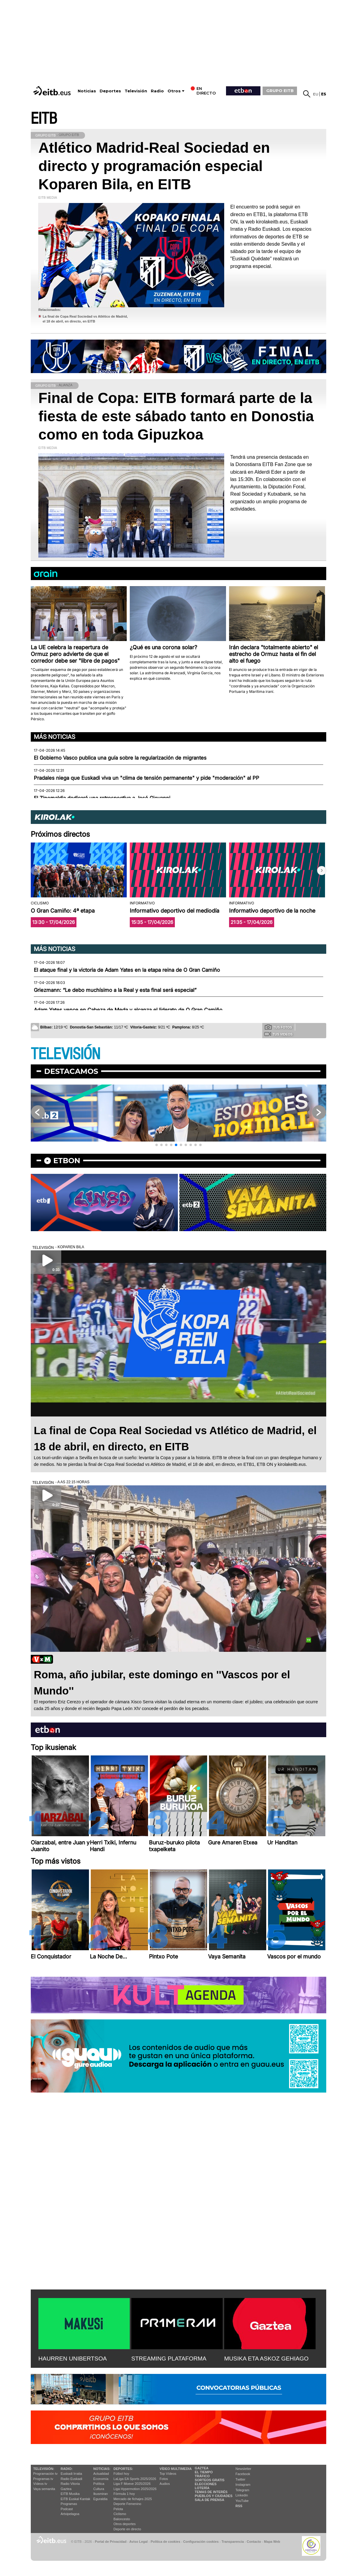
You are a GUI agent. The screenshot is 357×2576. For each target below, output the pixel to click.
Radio (157, 91)
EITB (44, 118)
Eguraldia (100, 2499)
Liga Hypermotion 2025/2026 (135, 2489)
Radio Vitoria (70, 2483)
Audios (165, 2483)
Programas (69, 2504)
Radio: (66, 2469)
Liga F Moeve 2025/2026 (132, 2483)
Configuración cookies (200, 2541)
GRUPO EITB (280, 90)
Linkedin (241, 2495)
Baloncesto (122, 2519)
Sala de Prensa (209, 2500)
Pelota (118, 2509)
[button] (321, 870)
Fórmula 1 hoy (124, 2494)
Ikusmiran (100, 2494)
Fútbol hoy (121, 2473)
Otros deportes (125, 2524)
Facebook (242, 2474)
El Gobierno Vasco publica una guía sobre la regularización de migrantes (120, 758)
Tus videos (278, 1034)
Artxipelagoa (70, 2514)
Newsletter (243, 2469)
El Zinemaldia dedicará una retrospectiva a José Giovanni (102, 798)
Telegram (242, 2490)
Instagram (242, 2484)
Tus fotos (278, 1027)
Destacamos (71, 1071)
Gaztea (66, 2489)
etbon (66, 1160)
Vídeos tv (40, 2483)
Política (98, 2483)
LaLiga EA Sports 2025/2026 (135, 2479)
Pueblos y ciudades (213, 2496)
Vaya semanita (44, 2489)
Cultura (98, 2489)
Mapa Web (272, 2541)
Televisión (136, 91)
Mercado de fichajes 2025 (133, 2499)
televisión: (43, 2469)
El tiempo (204, 2472)
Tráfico (202, 2476)
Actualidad (101, 2473)
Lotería (202, 2488)
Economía (100, 2479)
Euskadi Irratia (71, 2473)
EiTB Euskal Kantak (75, 2499)
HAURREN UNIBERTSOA (72, 2358)
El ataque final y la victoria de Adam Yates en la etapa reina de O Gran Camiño (127, 970)
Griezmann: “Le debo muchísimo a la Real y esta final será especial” (115, 990)
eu (315, 94)
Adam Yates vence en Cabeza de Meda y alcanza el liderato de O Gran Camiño (128, 1010)
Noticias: (101, 2469)
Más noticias (54, 736)
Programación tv (45, 2473)
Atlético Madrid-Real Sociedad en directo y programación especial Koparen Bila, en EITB (154, 166)
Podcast (67, 2509)
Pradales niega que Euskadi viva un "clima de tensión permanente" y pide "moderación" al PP (146, 778)
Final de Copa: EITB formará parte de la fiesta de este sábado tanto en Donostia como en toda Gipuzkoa (176, 416)
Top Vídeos (168, 2473)
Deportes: (123, 2469)
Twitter (240, 2479)
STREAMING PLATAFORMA (169, 2358)
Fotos (164, 2479)
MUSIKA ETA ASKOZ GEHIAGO (266, 2358)
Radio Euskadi (71, 2479)
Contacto (254, 2541)
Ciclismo (120, 2514)
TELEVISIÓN (65, 1054)
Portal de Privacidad (110, 2541)
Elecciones (206, 2484)
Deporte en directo (127, 2529)
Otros (174, 91)
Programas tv (43, 2479)
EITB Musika (70, 2494)
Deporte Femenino (127, 2504)
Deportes (110, 91)
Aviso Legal (138, 2541)
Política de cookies (165, 2541)
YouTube (242, 2501)
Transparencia (232, 2541)
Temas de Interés (211, 2492)
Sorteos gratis (209, 2480)
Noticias (87, 91)
